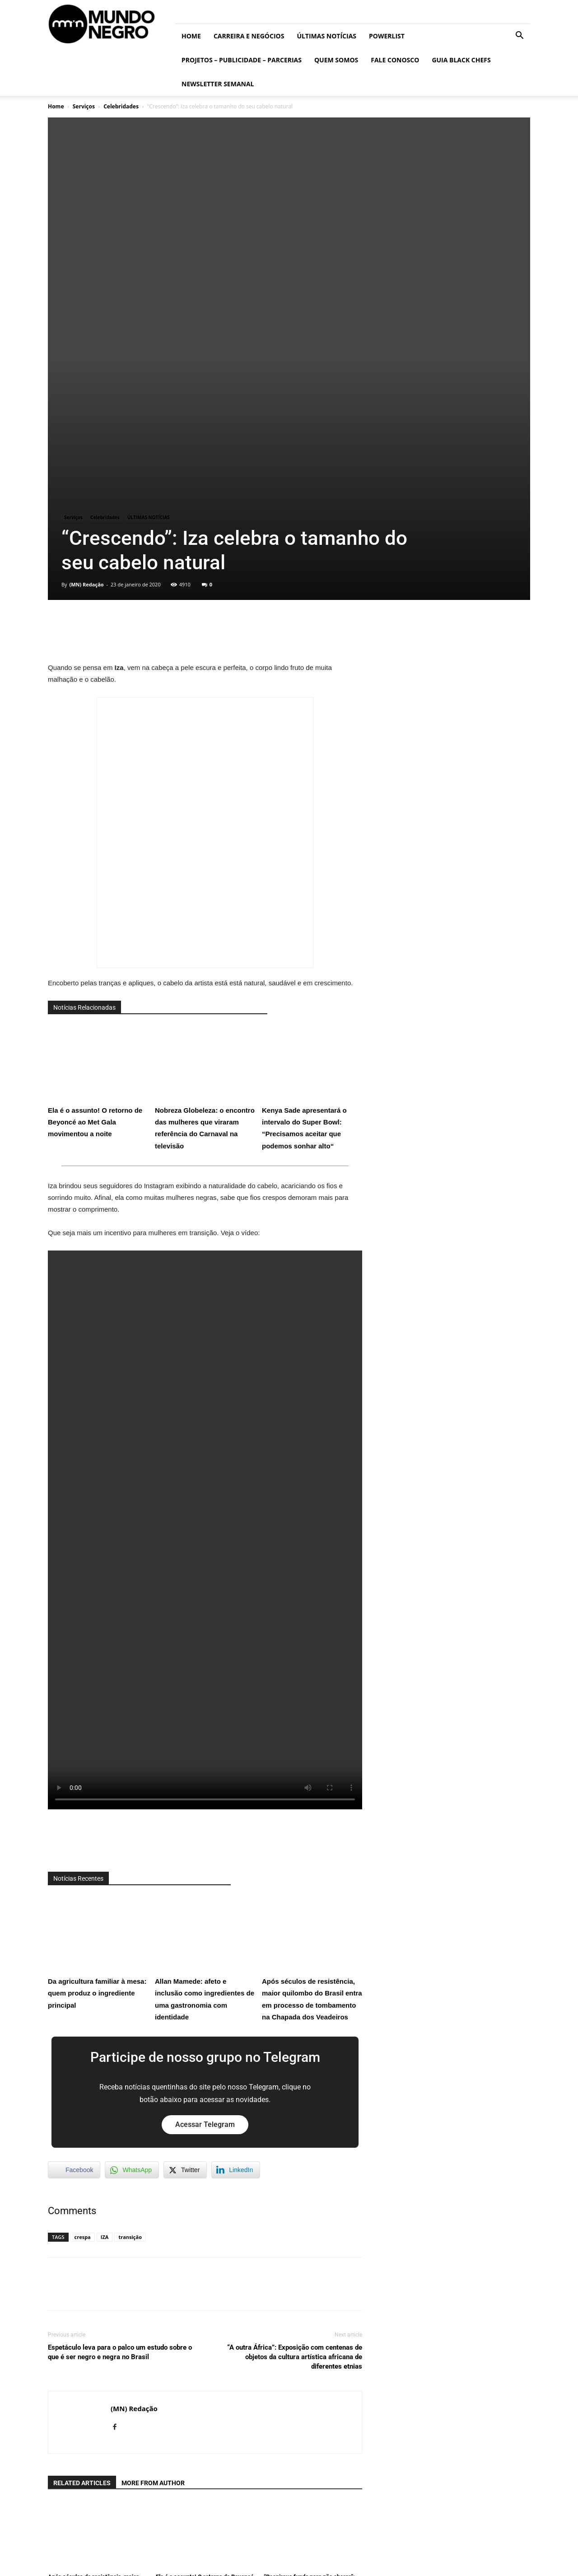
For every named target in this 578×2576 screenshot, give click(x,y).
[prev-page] (53, 2404)
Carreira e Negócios (249, 36)
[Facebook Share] (74, 1952)
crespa (83, 2019)
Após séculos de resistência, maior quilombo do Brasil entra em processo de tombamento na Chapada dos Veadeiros (312, 1740)
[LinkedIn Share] (235, 1952)
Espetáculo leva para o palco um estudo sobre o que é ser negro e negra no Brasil (120, 2135)
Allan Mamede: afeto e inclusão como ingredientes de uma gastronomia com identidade (205, 1740)
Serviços (84, 106)
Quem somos (336, 60)
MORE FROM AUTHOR (153, 2265)
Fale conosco (395, 60)
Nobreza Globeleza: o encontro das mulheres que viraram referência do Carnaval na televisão (205, 869)
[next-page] (68, 2404)
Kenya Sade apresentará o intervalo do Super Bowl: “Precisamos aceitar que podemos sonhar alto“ (312, 869)
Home (191, 36)
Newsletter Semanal (218, 84)
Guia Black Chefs (461, 60)
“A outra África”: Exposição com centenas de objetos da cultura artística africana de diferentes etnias (294, 2139)
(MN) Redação (86, 367)
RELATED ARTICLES (82, 2265)
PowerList (387, 36)
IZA (105, 2019)
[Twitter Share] (185, 1952)
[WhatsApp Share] (132, 1952)
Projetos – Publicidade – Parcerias (242, 60)
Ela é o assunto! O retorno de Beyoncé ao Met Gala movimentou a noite (98, 863)
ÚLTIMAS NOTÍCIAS (326, 36)
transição (130, 2019)
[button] (519, 36)
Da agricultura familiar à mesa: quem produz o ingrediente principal (98, 1734)
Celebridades (121, 106)
